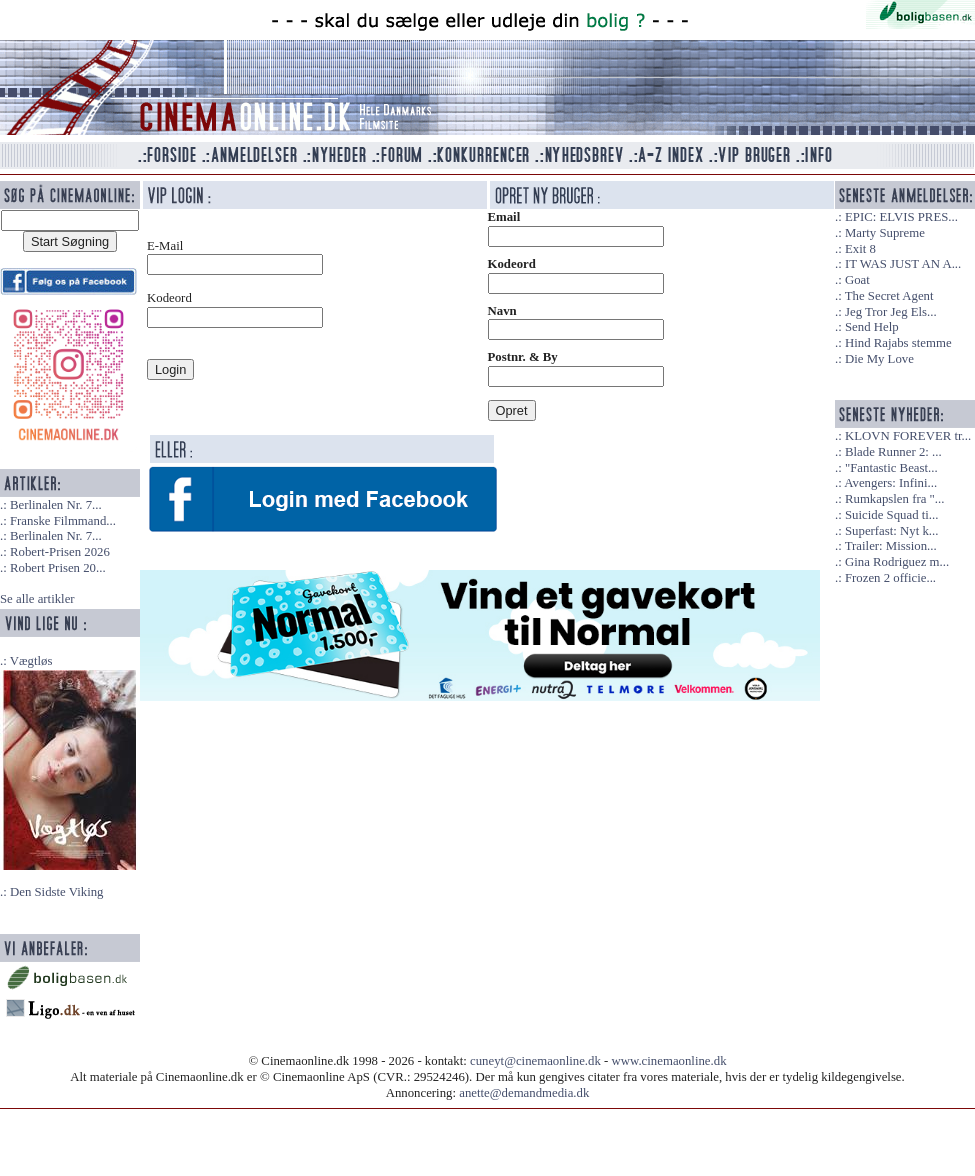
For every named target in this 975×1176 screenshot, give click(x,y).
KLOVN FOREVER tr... (908, 436)
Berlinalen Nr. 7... (56, 505)
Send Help (872, 327)
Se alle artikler (37, 599)
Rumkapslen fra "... (894, 499)
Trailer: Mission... (891, 546)
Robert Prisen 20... (58, 568)
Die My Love (879, 359)
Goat (857, 280)
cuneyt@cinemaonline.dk (535, 1061)
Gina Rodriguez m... (897, 562)
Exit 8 (860, 249)
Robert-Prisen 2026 (60, 552)
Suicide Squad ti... (891, 515)
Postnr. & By (523, 357)
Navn (502, 311)
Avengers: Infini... (890, 483)
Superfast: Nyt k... (891, 531)
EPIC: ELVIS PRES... (901, 217)
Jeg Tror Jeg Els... (891, 312)
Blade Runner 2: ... (893, 452)
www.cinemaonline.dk (669, 1061)
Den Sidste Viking (57, 892)
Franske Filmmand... (63, 521)
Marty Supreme (885, 233)
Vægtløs (31, 661)
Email (504, 217)
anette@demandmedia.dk (524, 1093)
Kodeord (512, 264)
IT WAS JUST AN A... (903, 264)
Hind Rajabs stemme (898, 343)
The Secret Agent (889, 296)
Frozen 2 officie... (890, 578)
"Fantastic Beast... (891, 468)
